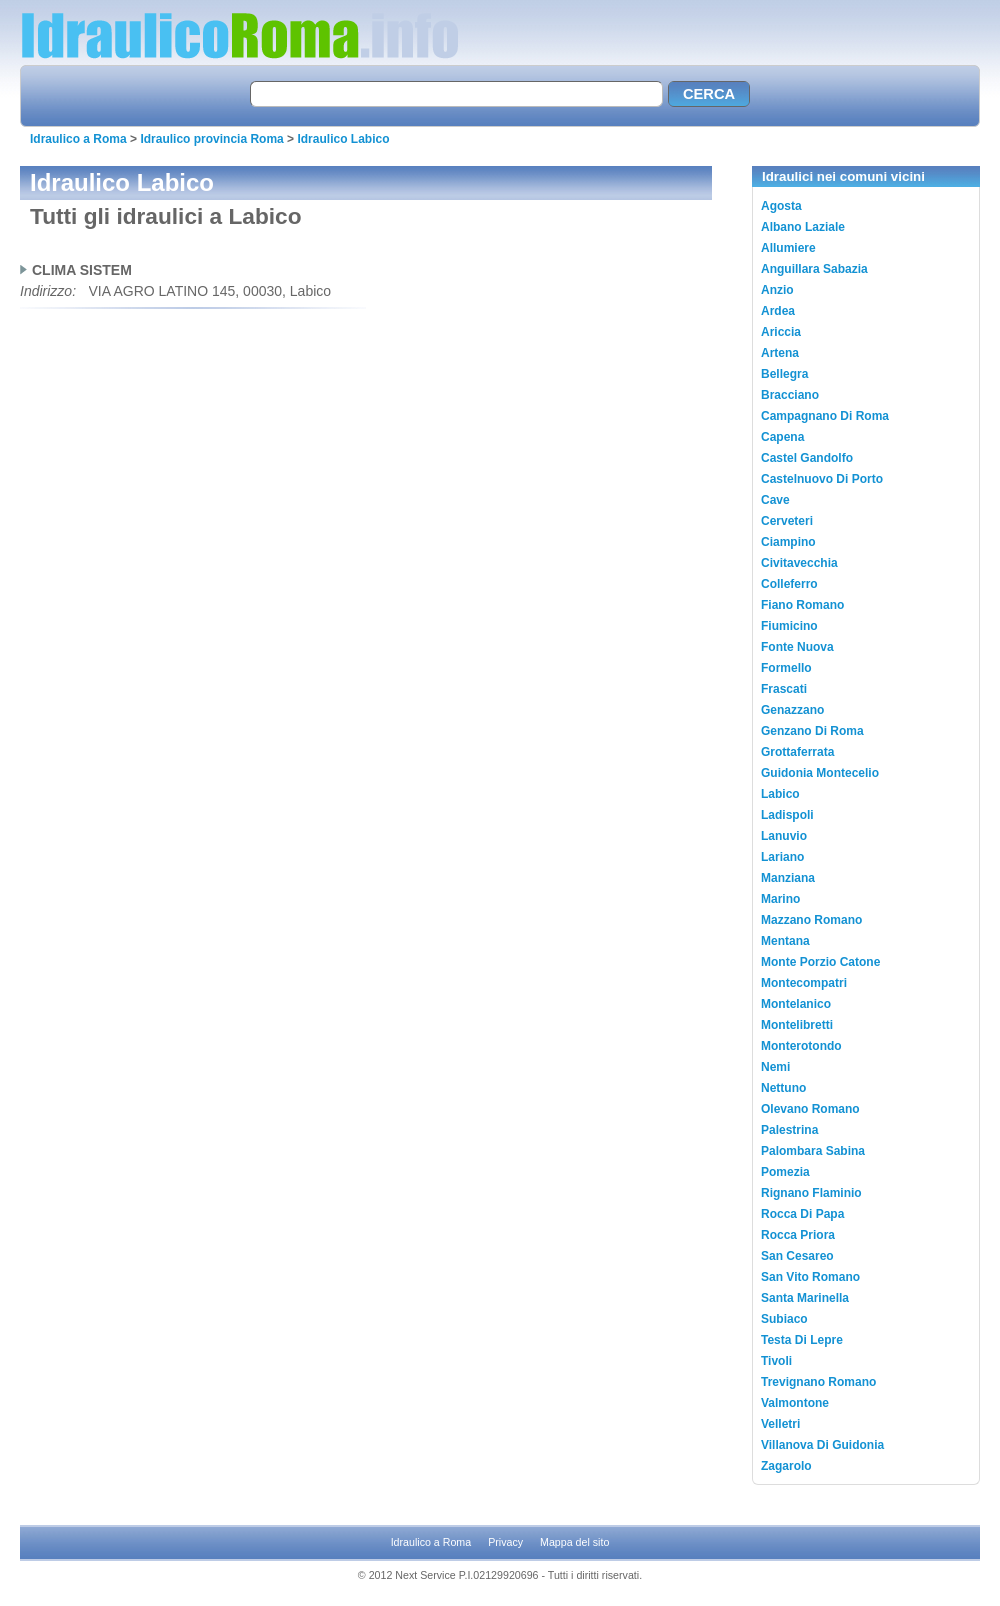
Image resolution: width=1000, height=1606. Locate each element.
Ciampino (788, 542)
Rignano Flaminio (811, 1193)
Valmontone (795, 1403)
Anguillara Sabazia (814, 269)
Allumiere (788, 248)
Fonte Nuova (797, 647)
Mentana (785, 941)
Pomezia (785, 1172)
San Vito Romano (810, 1277)
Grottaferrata (797, 752)
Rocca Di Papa (802, 1214)
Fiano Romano (802, 605)
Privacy (505, 1542)
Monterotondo (801, 1046)
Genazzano (792, 710)
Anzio (777, 290)
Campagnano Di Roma (825, 416)
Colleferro (789, 584)
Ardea (778, 311)
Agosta (781, 206)
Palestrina (789, 1130)
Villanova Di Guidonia (822, 1445)
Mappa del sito (574, 1542)
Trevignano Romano (818, 1382)
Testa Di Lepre (802, 1340)
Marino (780, 899)
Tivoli (776, 1361)
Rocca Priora (798, 1235)
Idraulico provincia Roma (211, 139)
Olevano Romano (810, 1109)
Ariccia (781, 332)
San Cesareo (797, 1256)
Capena (782, 437)
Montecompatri (804, 983)
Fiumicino (789, 626)
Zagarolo (786, 1466)
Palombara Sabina (813, 1151)
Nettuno (783, 1088)
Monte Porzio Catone (820, 962)
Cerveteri (787, 521)
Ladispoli (787, 815)
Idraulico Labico (343, 139)
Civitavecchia (799, 563)
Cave (775, 500)
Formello (786, 668)
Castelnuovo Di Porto (822, 479)
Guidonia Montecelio (820, 773)
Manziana (788, 878)
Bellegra (784, 374)
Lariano (782, 857)
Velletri (780, 1424)
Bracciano (790, 395)
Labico (780, 794)
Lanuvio (784, 836)
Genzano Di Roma (812, 731)
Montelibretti (797, 1025)
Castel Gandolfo (807, 458)
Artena (780, 353)
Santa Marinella (805, 1298)
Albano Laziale (803, 227)
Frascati (784, 689)
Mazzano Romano (811, 920)
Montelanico (796, 1004)
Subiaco (784, 1319)
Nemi (775, 1067)
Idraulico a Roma (78, 139)
